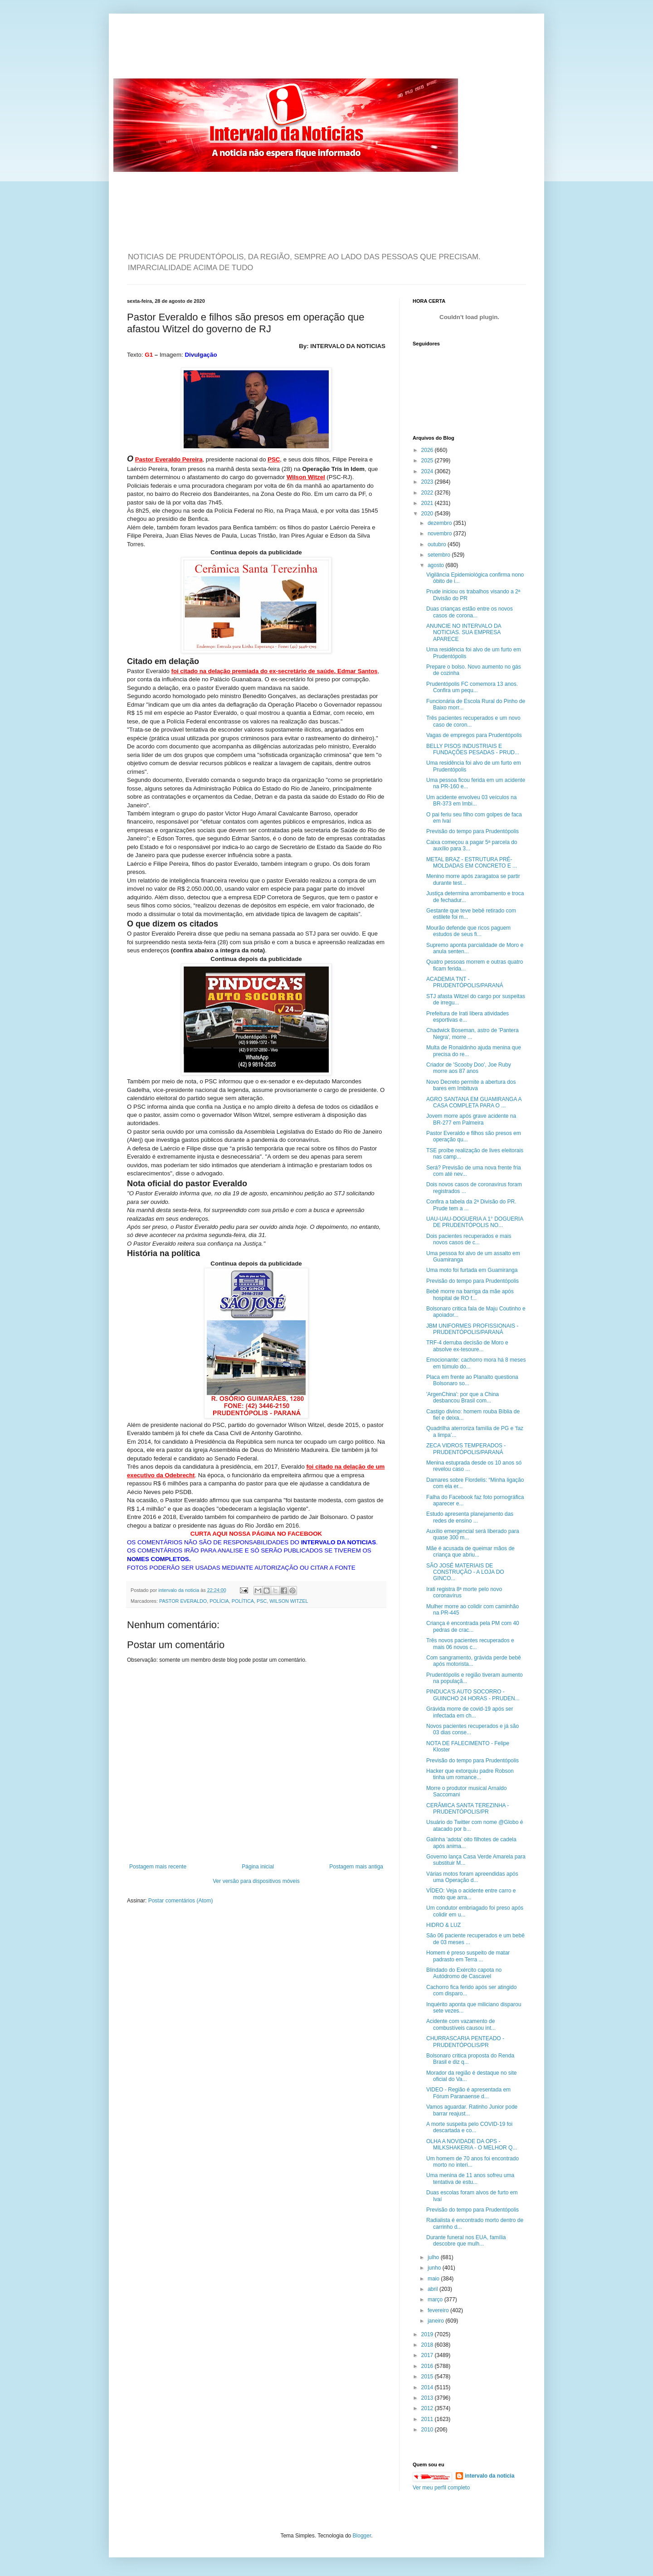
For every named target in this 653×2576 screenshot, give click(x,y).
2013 (428, 2398)
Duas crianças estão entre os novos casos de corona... (469, 612)
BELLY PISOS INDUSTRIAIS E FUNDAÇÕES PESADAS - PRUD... (472, 749)
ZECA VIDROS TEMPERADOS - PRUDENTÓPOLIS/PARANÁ (466, 1448)
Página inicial (258, 1866)
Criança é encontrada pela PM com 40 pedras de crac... (472, 1626)
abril (433, 2289)
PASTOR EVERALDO (183, 1601)
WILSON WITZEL (288, 1601)
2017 (428, 2355)
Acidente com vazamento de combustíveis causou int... (461, 2024)
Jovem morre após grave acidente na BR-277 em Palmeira (471, 1119)
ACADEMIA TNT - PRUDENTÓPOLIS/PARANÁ (464, 982)
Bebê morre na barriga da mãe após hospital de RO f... (470, 1294)
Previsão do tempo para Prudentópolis (472, 831)
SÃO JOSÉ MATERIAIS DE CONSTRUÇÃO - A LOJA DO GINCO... (465, 1572)
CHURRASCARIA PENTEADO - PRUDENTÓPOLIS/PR (465, 2041)
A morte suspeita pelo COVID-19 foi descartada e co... (469, 2127)
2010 (428, 2429)
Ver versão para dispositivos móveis (256, 1881)
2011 (428, 2419)
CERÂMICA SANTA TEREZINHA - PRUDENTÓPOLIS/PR (467, 1808)
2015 (428, 2376)
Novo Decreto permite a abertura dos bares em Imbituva (471, 1085)
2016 (428, 2366)
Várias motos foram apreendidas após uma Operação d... (472, 1877)
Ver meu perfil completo (441, 2487)
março (436, 2299)
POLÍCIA (219, 1601)
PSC (262, 1601)
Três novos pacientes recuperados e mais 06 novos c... (470, 1643)
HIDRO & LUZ (443, 1925)
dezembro (440, 523)
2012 (428, 2408)
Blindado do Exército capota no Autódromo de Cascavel (464, 1973)
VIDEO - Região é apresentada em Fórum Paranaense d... (468, 2092)
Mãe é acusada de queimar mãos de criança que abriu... (470, 1551)
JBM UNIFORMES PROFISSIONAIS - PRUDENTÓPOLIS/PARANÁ (472, 1329)
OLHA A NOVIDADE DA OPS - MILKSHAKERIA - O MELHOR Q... (471, 2144)
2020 (428, 513)
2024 (428, 471)
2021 (428, 503)
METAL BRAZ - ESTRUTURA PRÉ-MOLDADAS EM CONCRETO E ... (471, 862)
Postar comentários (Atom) (180, 1900)
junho (435, 2268)
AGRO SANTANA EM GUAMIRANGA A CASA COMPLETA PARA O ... (473, 1102)
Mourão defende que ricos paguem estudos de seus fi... (468, 931)
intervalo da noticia (179, 1590)
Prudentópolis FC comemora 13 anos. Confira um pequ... (472, 687)
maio (434, 2278)
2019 (428, 2334)
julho (434, 2257)
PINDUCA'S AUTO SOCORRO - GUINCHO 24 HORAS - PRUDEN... (473, 1694)
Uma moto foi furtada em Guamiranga (471, 1270)
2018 (428, 2345)
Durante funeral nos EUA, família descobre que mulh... (466, 2240)
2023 (428, 482)
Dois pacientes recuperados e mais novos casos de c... (468, 1239)
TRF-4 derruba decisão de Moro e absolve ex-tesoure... (467, 1345)
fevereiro (439, 2310)
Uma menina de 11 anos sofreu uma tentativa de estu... (470, 2178)
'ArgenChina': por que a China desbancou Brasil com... (462, 1397)
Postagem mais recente (157, 1866)
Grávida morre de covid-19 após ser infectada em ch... (469, 1712)
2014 (428, 2387)
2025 (428, 460)
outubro (438, 544)
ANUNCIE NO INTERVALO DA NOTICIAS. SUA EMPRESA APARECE (463, 632)
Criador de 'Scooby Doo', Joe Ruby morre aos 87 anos (468, 1068)
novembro (440, 533)
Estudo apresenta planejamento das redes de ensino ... (469, 1517)
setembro (440, 555)
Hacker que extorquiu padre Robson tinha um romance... (470, 1774)
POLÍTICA (243, 1601)
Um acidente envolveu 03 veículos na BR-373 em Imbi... (471, 800)
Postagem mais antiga (356, 1866)
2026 (428, 450)
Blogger (362, 2535)
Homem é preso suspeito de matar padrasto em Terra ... (468, 1956)
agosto (436, 565)
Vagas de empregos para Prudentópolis (474, 735)
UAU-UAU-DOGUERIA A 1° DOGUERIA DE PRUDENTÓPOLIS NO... (474, 1222)
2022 (428, 493)
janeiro (436, 2321)
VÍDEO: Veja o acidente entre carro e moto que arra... (471, 1893)
